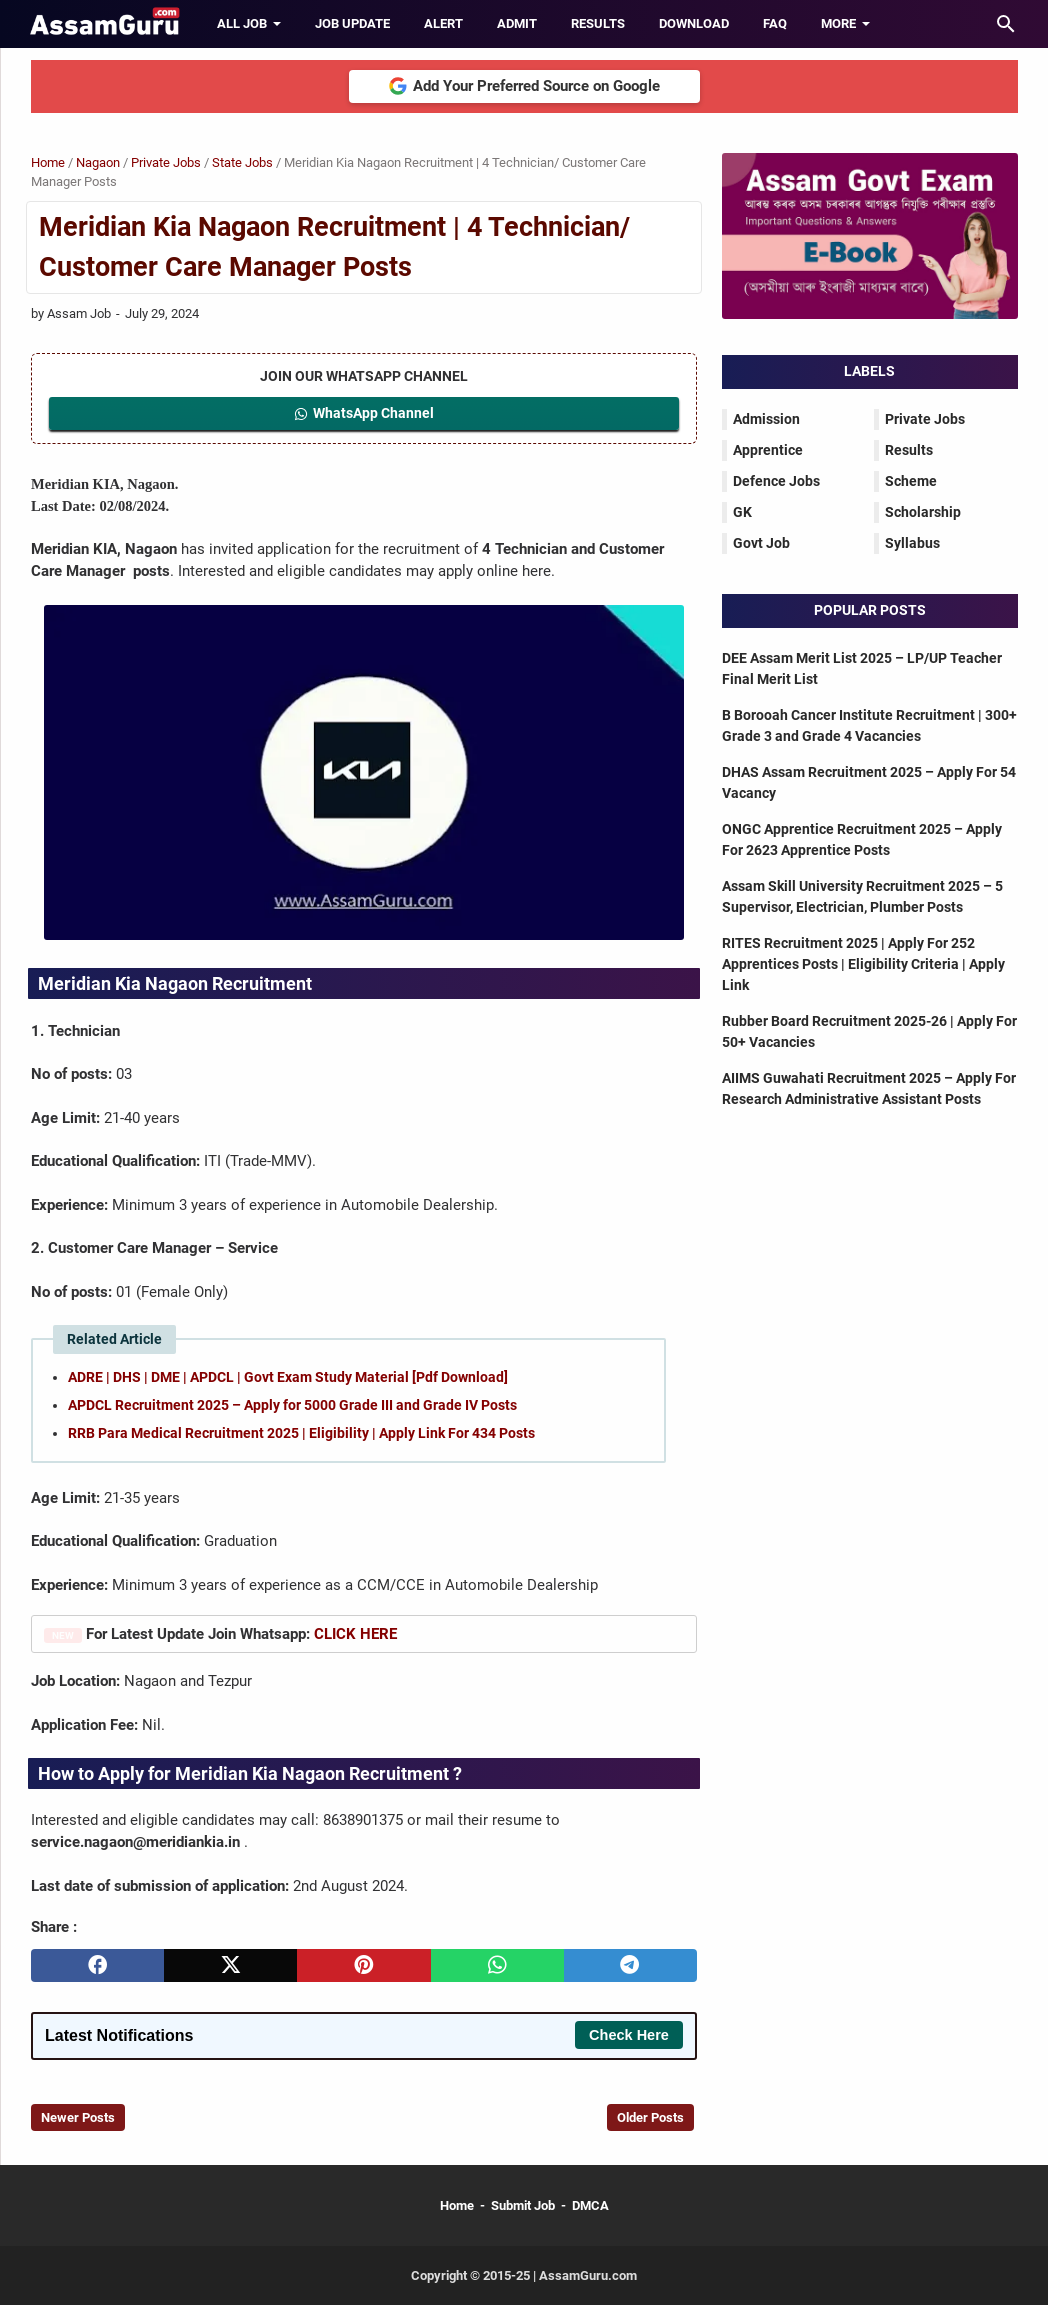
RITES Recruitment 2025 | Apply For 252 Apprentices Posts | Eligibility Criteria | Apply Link (863, 964)
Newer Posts (78, 2117)
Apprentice (768, 450)
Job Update (352, 23)
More (838, 23)
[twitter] (230, 1965)
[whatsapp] (497, 1965)
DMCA (590, 2205)
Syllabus (912, 543)
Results (598, 23)
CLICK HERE (355, 1634)
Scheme (911, 481)
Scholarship (923, 512)
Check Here (629, 2035)
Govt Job (761, 543)
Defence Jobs (776, 481)
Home (457, 2205)
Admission (766, 419)
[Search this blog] (1006, 24)
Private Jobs (925, 419)
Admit (517, 23)
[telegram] (630, 1965)
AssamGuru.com (586, 2275)
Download (694, 23)
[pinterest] (363, 1965)
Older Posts (650, 2117)
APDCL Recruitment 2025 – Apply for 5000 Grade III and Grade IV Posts (292, 1405)
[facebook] (97, 1965)
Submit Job (523, 2205)
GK (742, 512)
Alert (443, 23)
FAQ (775, 23)
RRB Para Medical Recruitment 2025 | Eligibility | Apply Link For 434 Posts (301, 1433)
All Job (242, 23)
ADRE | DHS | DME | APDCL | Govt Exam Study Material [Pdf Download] (288, 1377)
